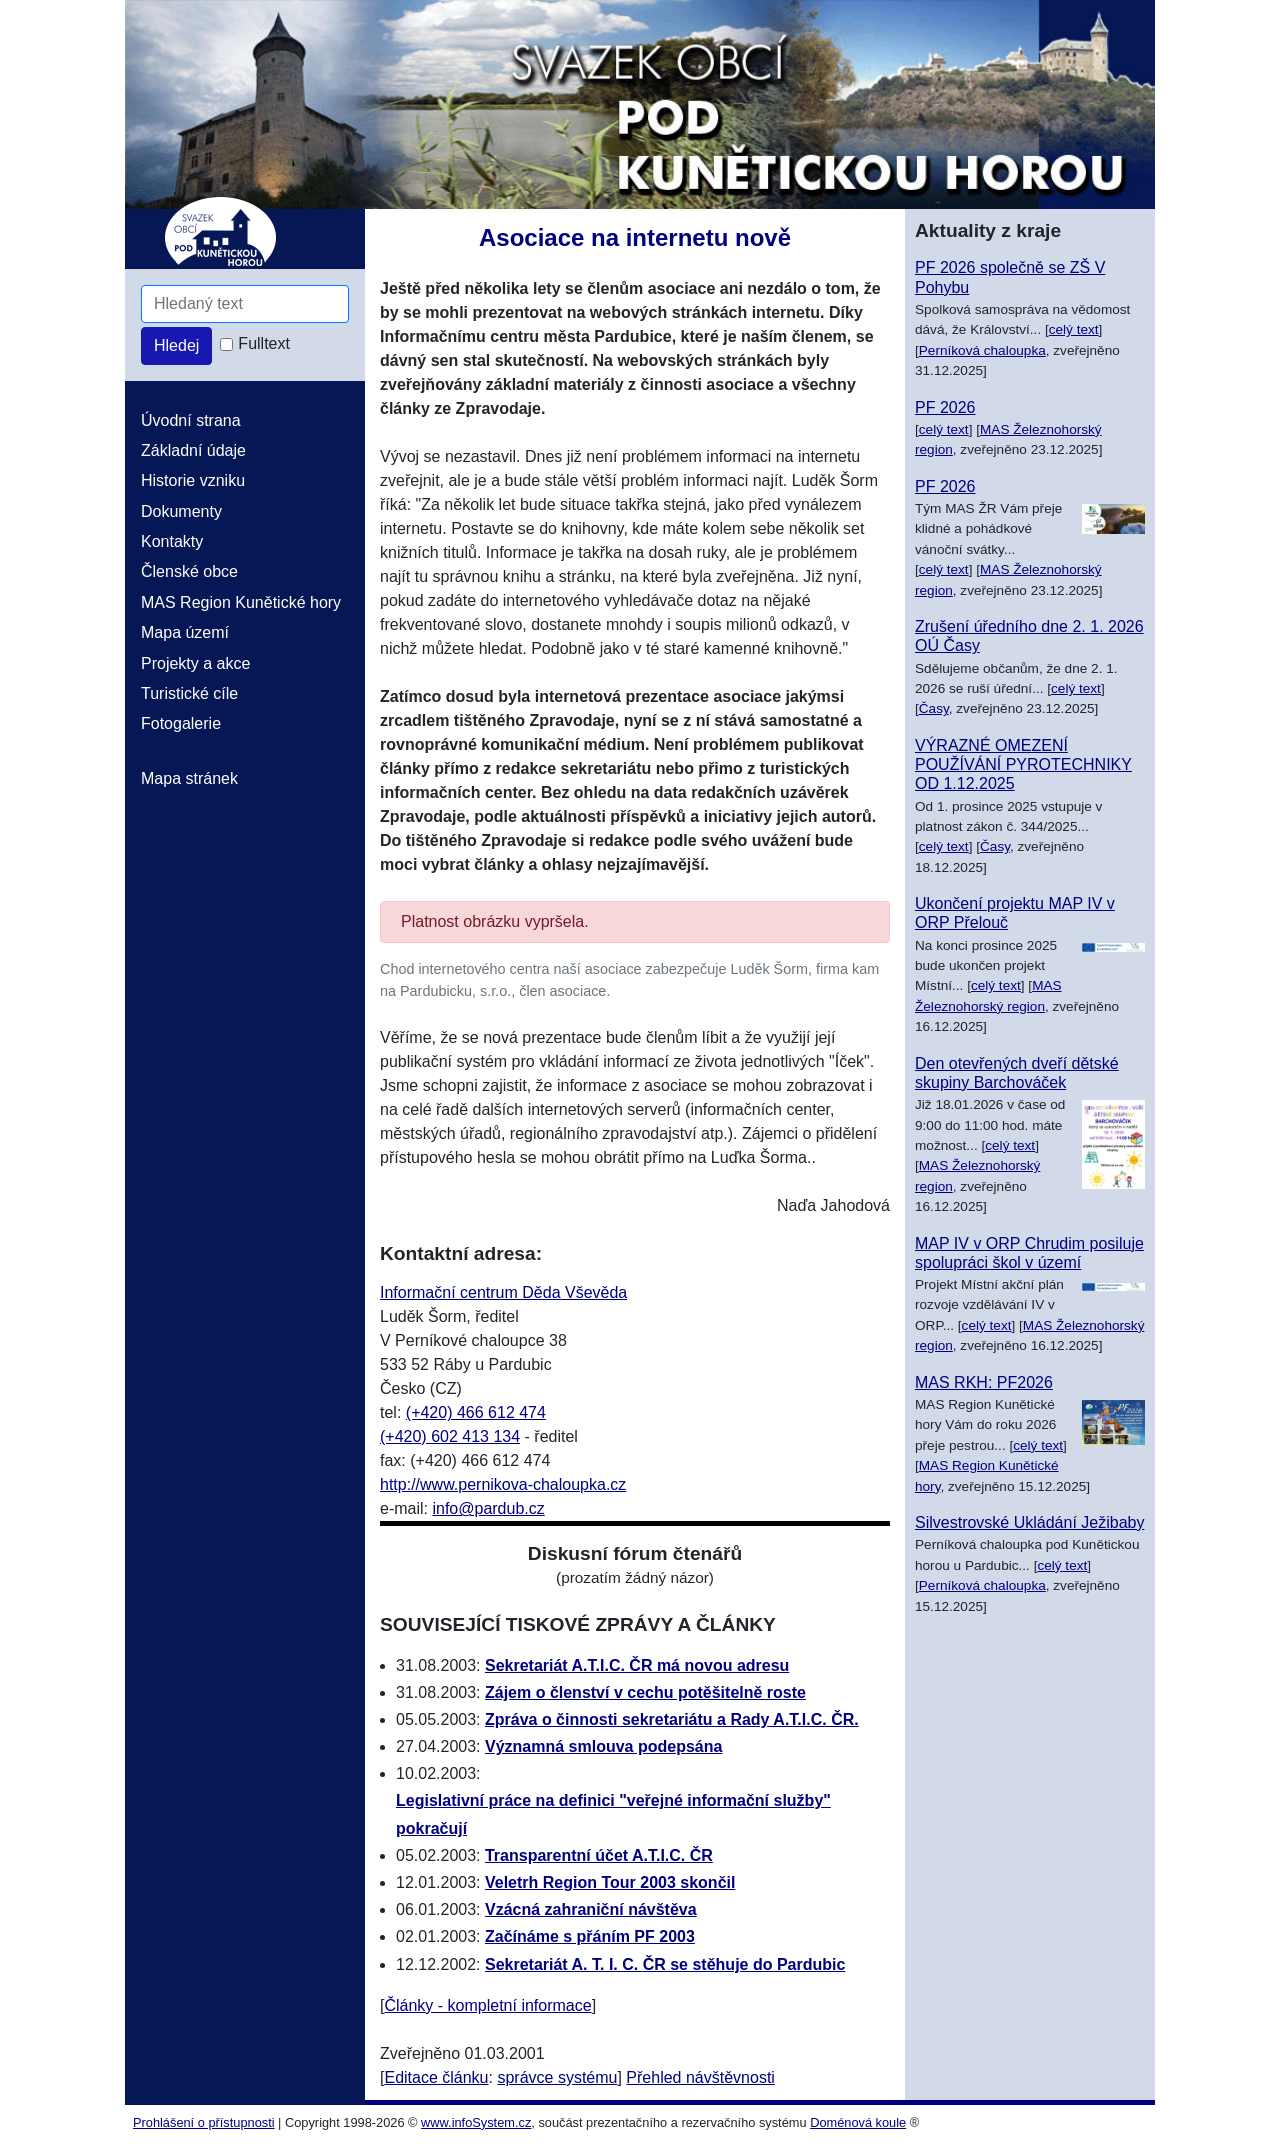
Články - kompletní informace (487, 2005)
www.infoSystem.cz (476, 2122)
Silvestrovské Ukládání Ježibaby (1029, 1522)
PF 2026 (945, 407)
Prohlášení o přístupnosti (204, 2122)
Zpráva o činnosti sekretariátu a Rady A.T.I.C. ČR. (672, 1719)
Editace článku (436, 2077)
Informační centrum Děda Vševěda (503, 1292)
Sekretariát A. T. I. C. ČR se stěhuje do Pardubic (665, 1964)
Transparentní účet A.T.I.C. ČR (599, 1855)
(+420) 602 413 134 (450, 1436)
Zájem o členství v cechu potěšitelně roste (645, 1692)
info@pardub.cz (488, 1508)
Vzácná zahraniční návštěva (591, 1909)
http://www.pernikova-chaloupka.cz (503, 1484)
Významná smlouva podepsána (603, 1746)
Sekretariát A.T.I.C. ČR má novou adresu (637, 1665)
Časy (934, 708)
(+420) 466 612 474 (476, 1412)
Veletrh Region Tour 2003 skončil (610, 1882)
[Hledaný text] (245, 304)
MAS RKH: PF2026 (984, 1382)
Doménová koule (858, 2122)
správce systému (557, 2077)
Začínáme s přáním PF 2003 (590, 1936)
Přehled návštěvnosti (700, 2077)
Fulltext (264, 343)
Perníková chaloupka (982, 350)
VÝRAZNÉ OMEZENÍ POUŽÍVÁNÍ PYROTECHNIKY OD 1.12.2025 (1023, 764)
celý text (1074, 329)
